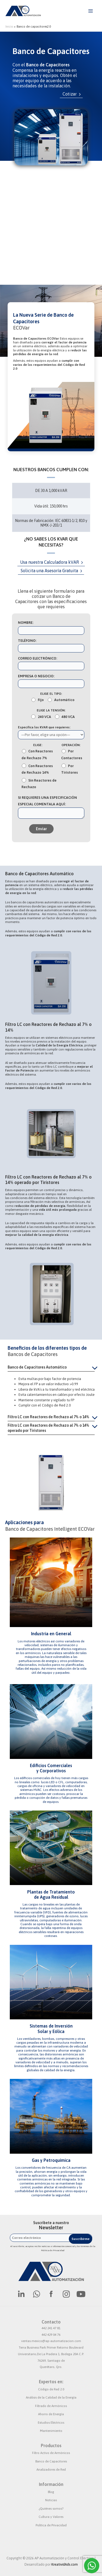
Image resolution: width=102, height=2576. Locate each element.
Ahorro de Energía (51, 2414)
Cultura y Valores (51, 2517)
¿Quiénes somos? (51, 2508)
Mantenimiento (51, 2431)
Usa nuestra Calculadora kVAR (49, 562)
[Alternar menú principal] (90, 11)
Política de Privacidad (51, 2525)
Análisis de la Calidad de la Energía (51, 2397)
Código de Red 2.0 (51, 2389)
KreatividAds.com (64, 2564)
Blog (51, 2492)
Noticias (51, 2500)
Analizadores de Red (51, 2469)
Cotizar (69, 93)
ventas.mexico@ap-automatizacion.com (51, 2341)
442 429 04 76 (51, 2335)
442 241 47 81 (51, 2328)
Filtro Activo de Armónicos (51, 2453)
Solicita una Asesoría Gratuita (49, 570)
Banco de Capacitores (51, 2461)
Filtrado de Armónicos (51, 2406)
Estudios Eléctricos (51, 2422)
